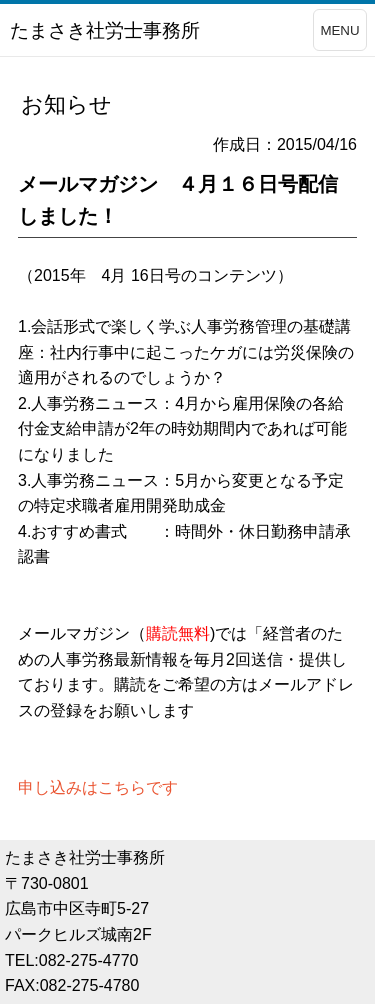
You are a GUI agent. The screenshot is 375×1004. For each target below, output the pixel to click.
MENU (339, 30)
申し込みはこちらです (98, 787)
